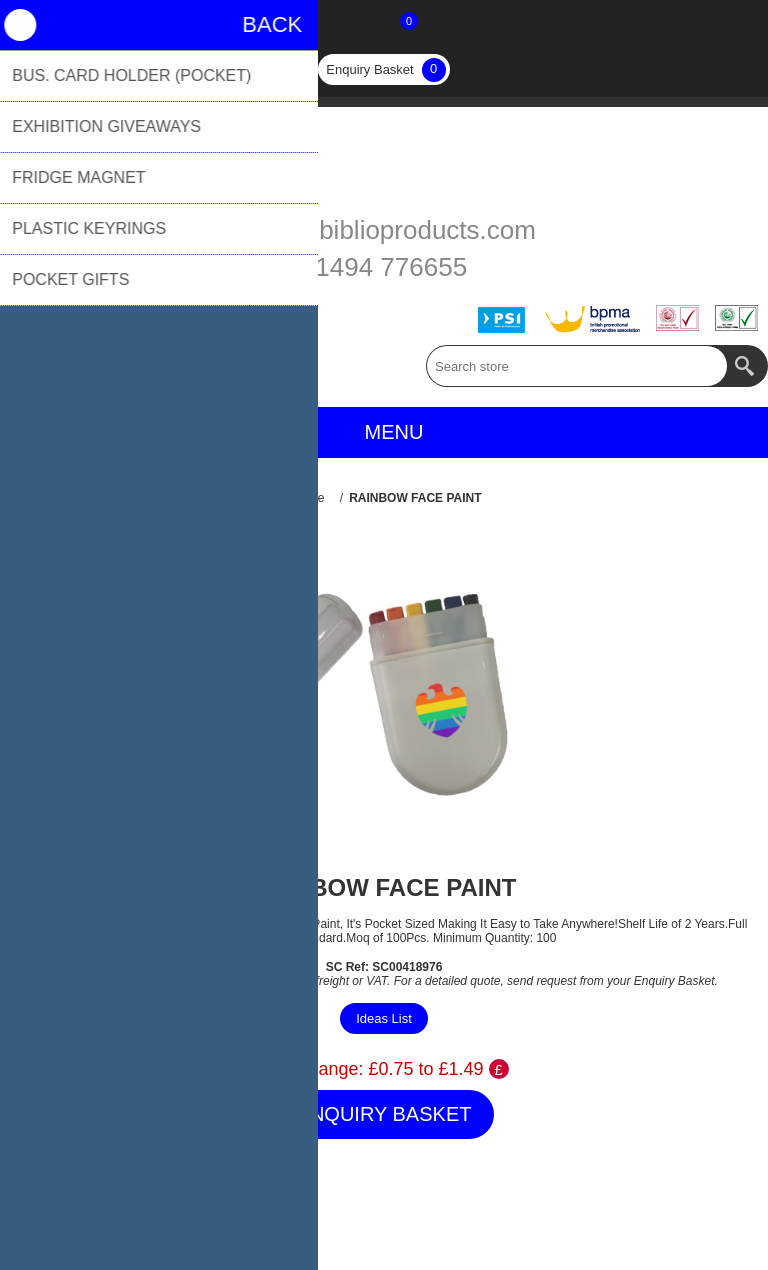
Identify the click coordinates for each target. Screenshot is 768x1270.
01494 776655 (384, 267)
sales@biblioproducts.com (384, 230)
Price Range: (311, 1069)
